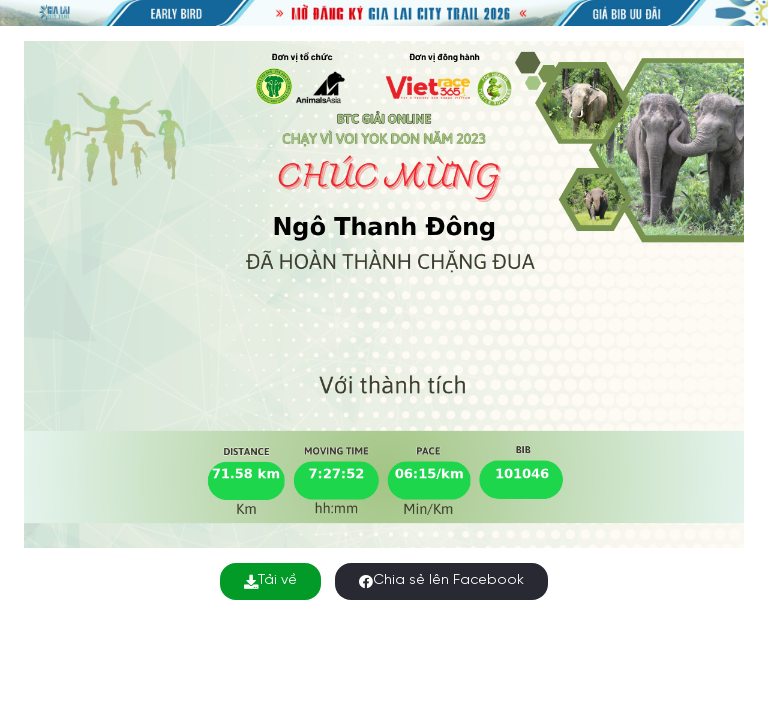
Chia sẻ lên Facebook (441, 580)
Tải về (270, 580)
